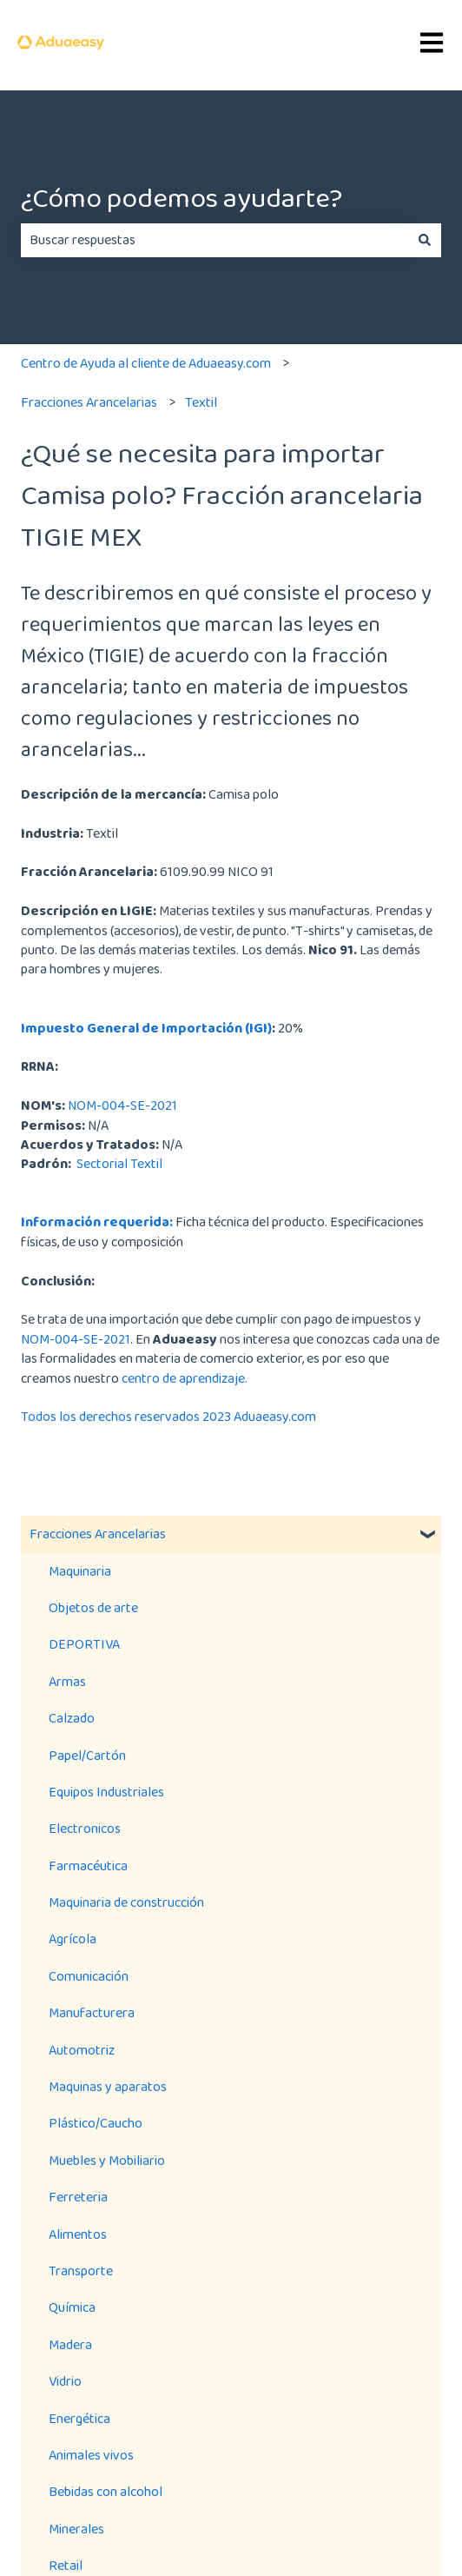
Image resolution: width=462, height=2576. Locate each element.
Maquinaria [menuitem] (80, 1571)
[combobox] (214, 239)
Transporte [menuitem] (81, 2271)
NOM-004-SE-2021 (122, 1105)
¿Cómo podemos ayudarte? (181, 197)
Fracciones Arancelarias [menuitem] (98, 1534)
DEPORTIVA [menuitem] (84, 1644)
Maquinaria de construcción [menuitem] (126, 1902)
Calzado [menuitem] (72, 1718)
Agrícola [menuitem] (72, 1939)
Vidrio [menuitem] (65, 2381)
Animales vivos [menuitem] (91, 2455)
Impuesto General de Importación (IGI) (146, 1028)
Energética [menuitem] (79, 2418)
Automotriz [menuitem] (82, 2050)
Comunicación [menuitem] (89, 1976)
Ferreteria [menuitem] (78, 2197)
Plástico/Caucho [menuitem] (95, 2123)
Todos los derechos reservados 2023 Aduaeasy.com (168, 1416)
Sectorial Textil (118, 1163)
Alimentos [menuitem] (78, 2234)
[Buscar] (424, 239)
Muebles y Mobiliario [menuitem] (107, 2160)
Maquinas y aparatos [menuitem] (108, 2086)
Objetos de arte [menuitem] (93, 1607)
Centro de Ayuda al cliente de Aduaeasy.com (146, 363)
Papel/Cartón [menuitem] (87, 1755)
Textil (201, 402)
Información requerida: (97, 1222)
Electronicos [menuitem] (85, 1828)
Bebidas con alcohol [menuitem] (105, 2491)
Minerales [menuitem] (76, 2529)
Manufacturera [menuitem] (92, 2012)
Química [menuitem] (72, 2307)
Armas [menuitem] (67, 1681)
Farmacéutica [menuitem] (88, 1866)
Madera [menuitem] (70, 2344)
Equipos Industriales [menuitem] (106, 1792)
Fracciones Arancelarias (89, 402)
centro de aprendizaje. (185, 1378)
